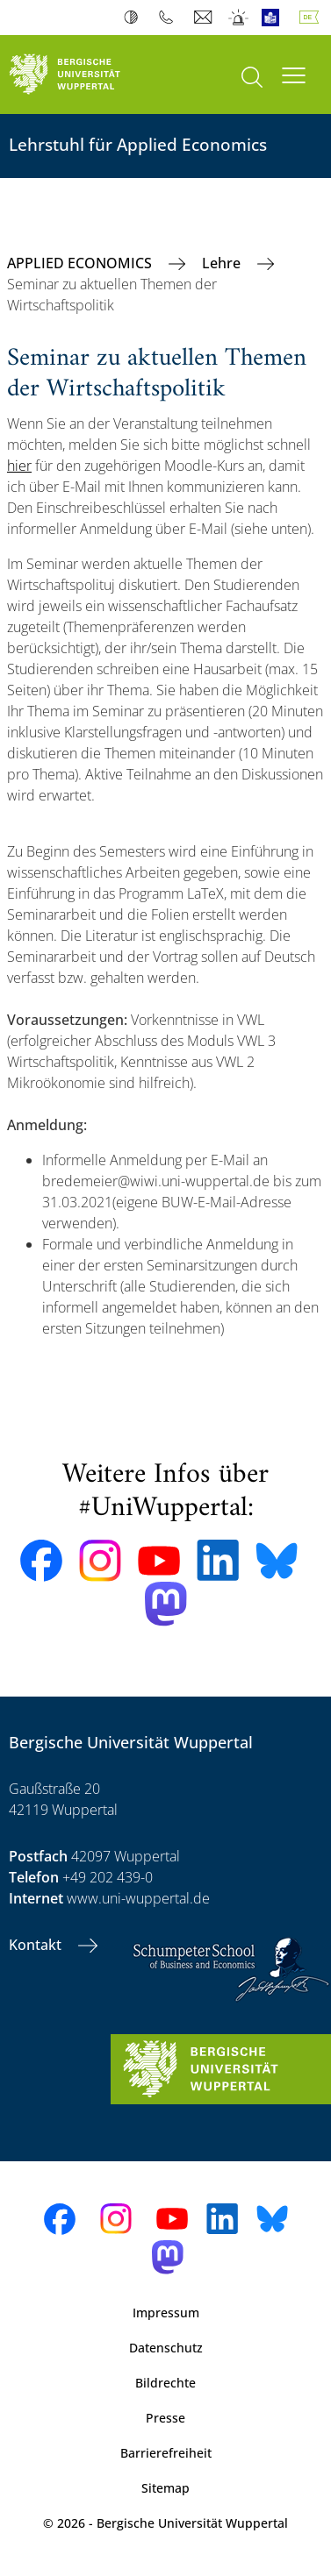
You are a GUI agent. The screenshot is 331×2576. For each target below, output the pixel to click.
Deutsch (313, 17)
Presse (165, 2417)
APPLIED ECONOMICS (81, 263)
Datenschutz (166, 2347)
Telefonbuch (170, 17)
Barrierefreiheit (166, 2452)
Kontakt (37, 1944)
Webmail (205, 17)
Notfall (239, 17)
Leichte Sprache (274, 17)
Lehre (223, 263)
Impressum (166, 2312)
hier (19, 465)
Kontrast (135, 17)
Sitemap (165, 2488)
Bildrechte (165, 2382)
